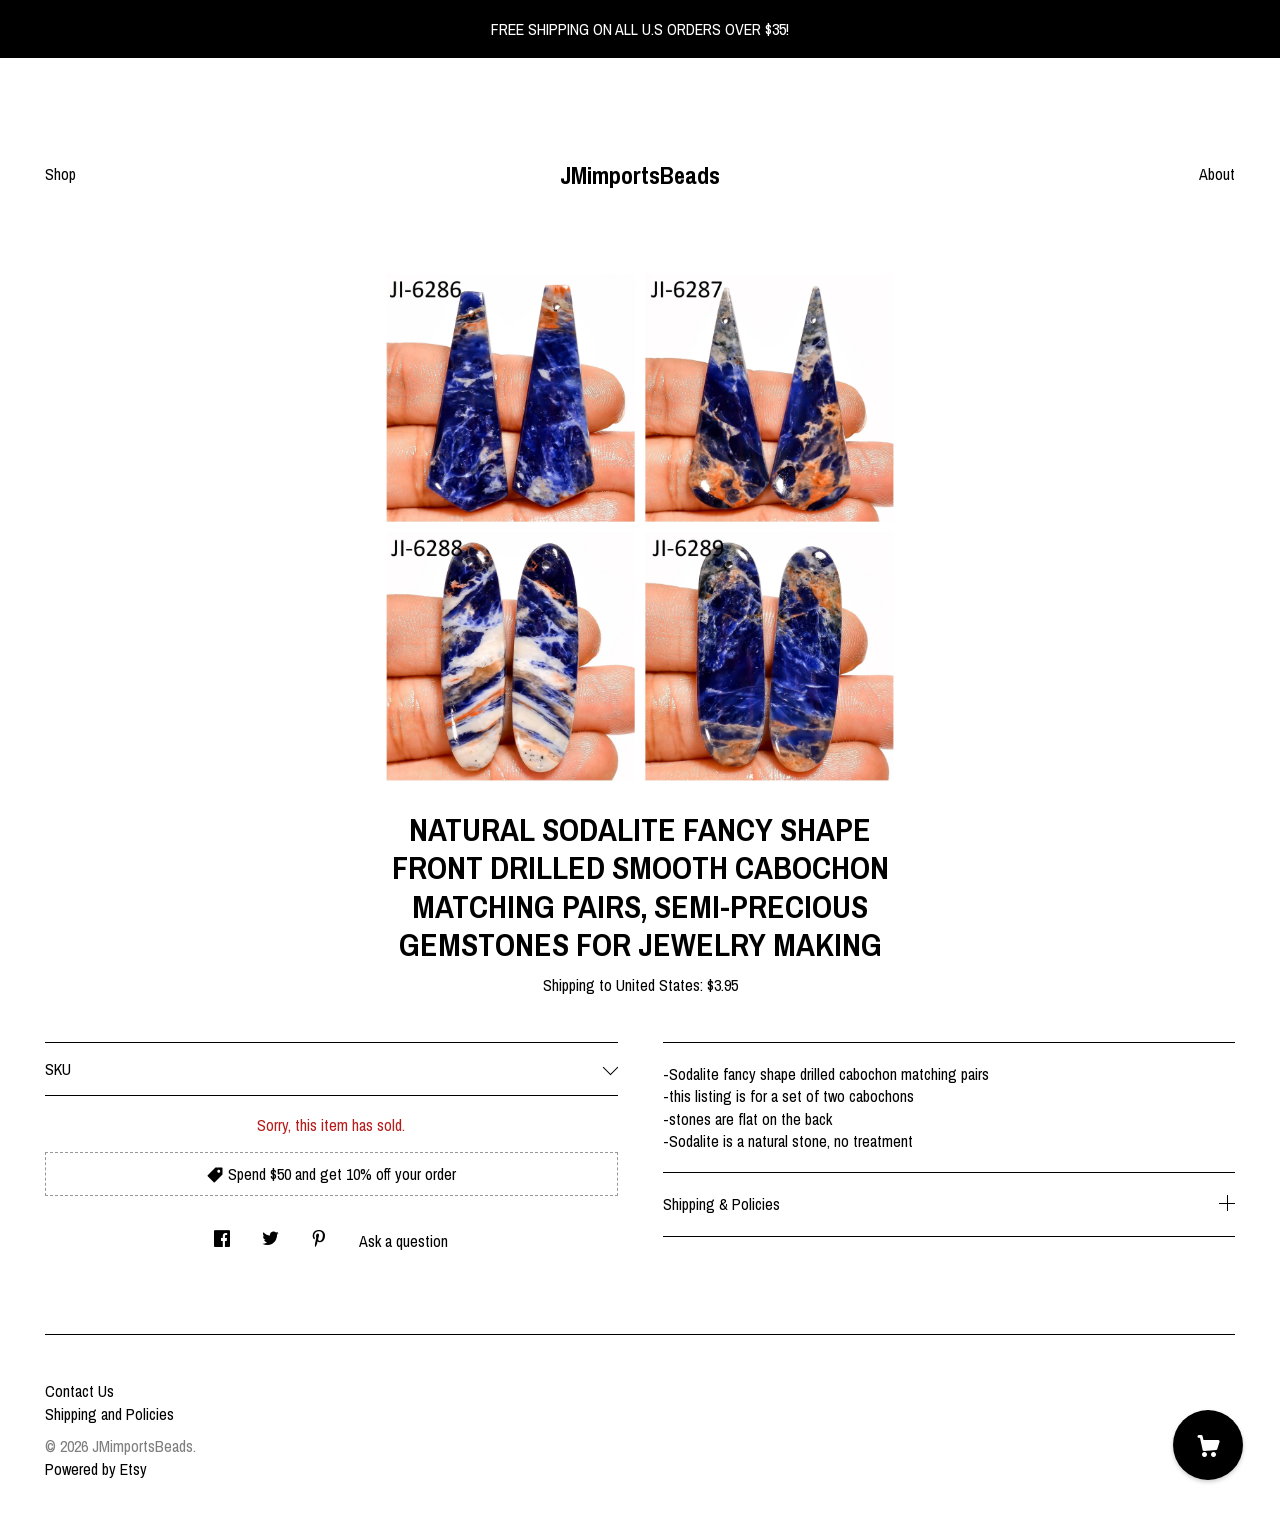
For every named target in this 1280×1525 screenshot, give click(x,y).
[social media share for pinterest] (319, 1232)
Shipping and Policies (109, 1414)
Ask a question (403, 1241)
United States (658, 985)
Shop (60, 174)
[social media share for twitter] (270, 1232)
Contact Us (79, 1391)
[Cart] (1208, 1445)
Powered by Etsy (96, 1469)
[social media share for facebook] (222, 1232)
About (1217, 174)
